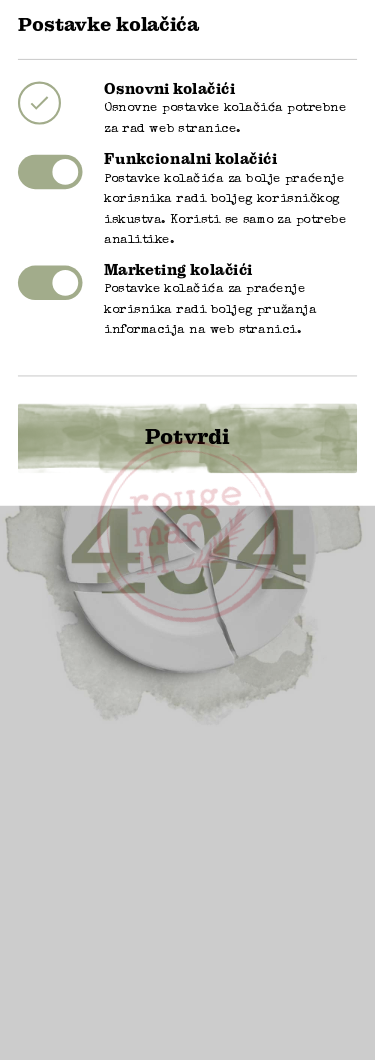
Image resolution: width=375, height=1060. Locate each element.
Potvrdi (187, 415)
